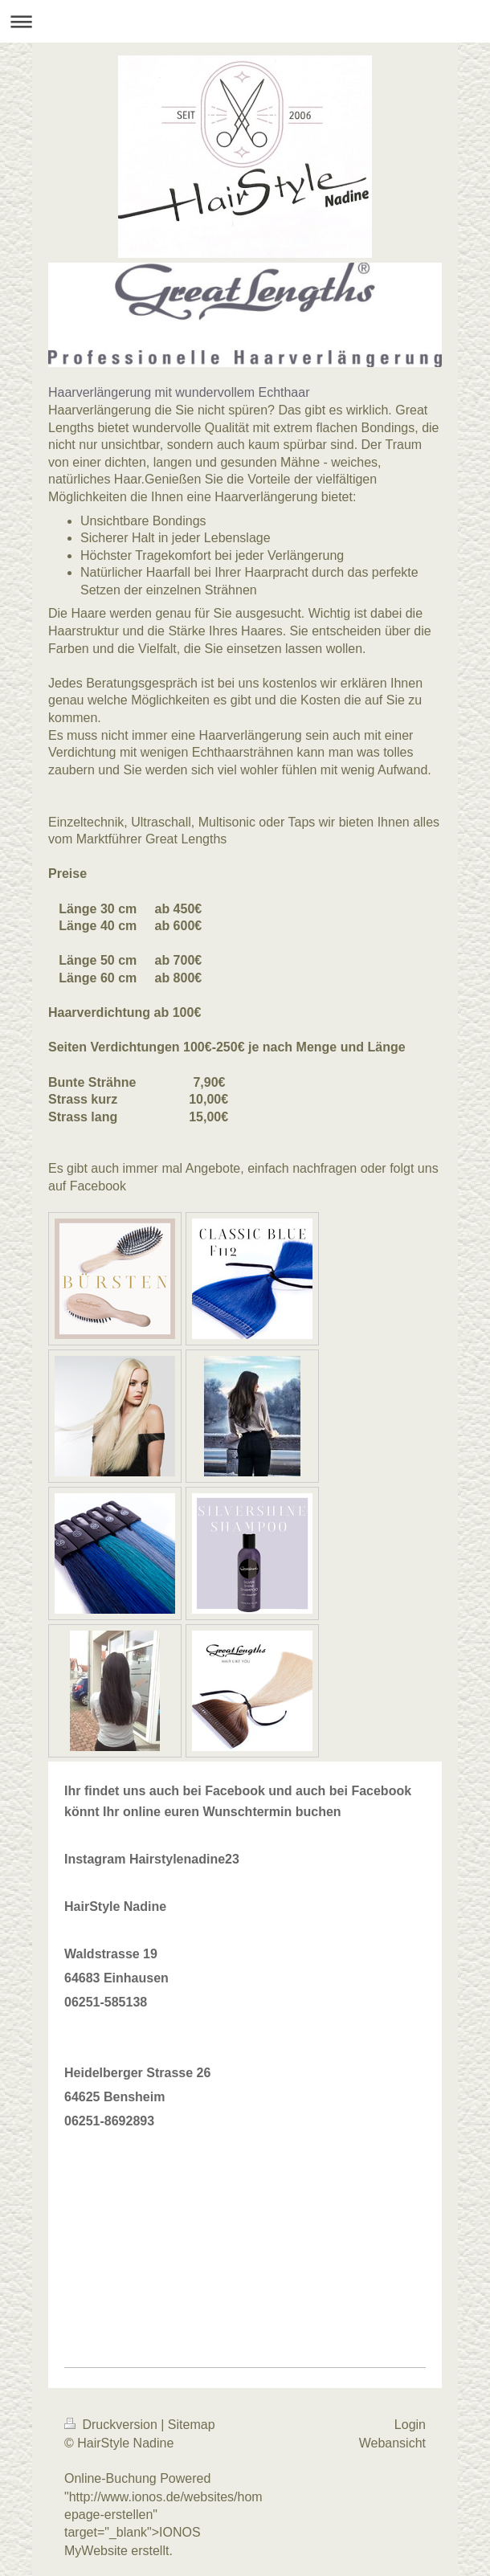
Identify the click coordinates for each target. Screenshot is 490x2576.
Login (410, 2424)
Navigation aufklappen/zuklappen (245, 21)
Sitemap (191, 2424)
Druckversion (112, 2424)
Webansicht (392, 2443)
